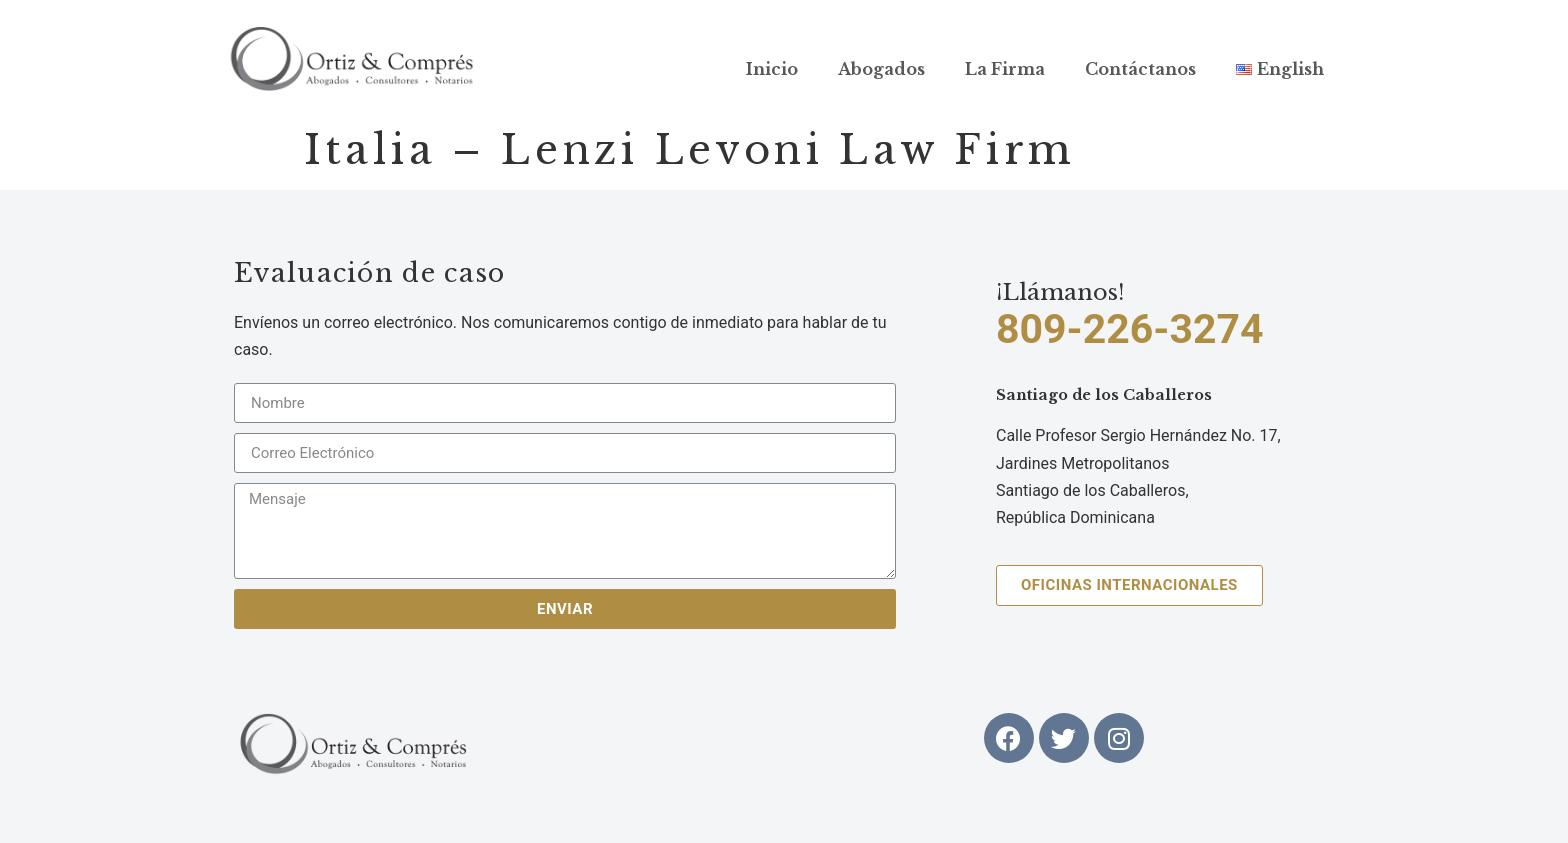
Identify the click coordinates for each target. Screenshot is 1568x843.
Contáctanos (1140, 69)
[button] (1129, 585)
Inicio (772, 69)
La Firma (1005, 69)
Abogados (881, 69)
